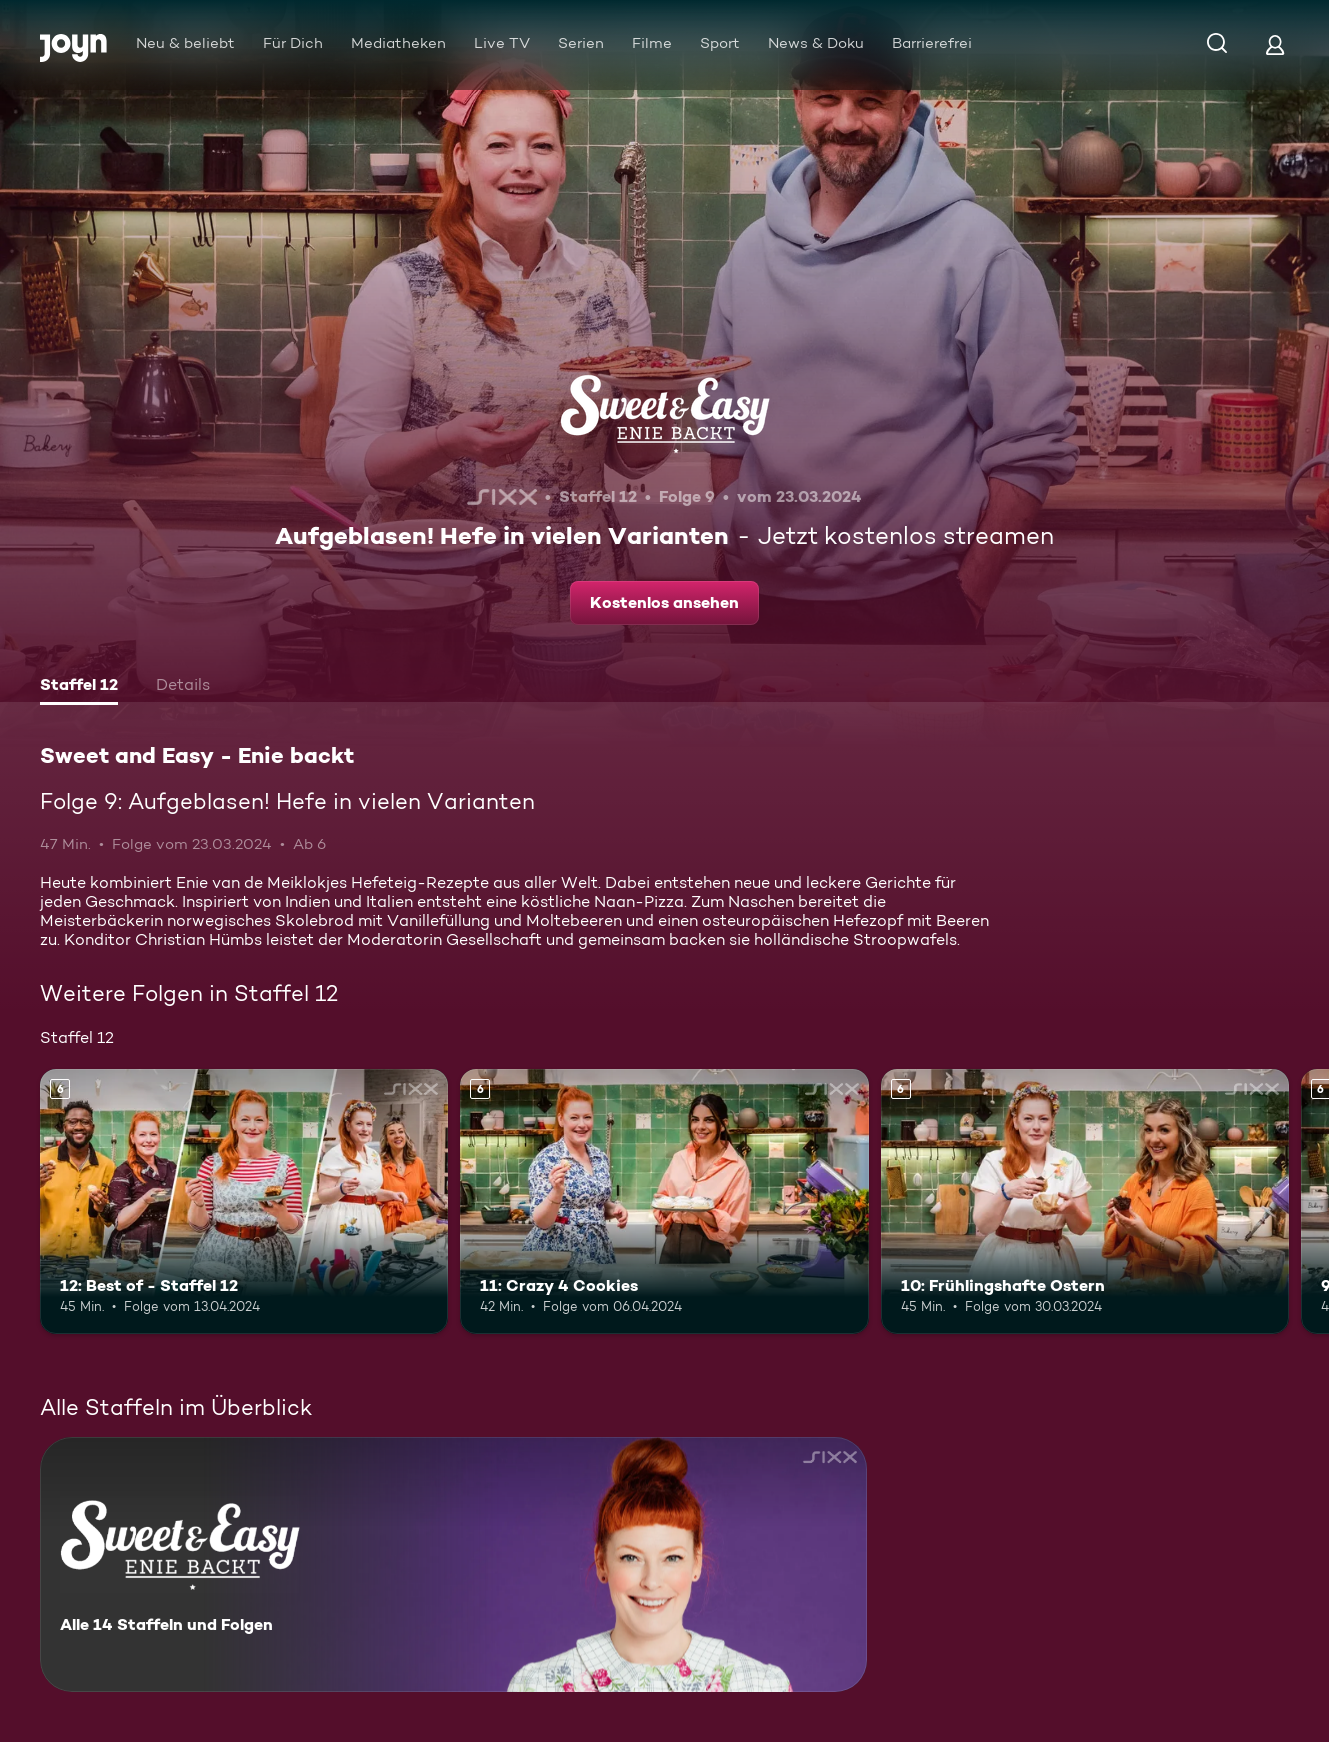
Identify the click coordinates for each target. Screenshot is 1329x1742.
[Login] (1275, 44)
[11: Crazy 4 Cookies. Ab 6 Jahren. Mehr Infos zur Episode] (664, 1201)
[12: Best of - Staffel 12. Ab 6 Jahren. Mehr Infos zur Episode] (244, 1201)
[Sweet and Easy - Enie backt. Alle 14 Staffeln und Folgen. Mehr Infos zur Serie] (453, 1564)
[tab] (79, 687)
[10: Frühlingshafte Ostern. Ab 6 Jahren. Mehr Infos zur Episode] (1085, 1201)
